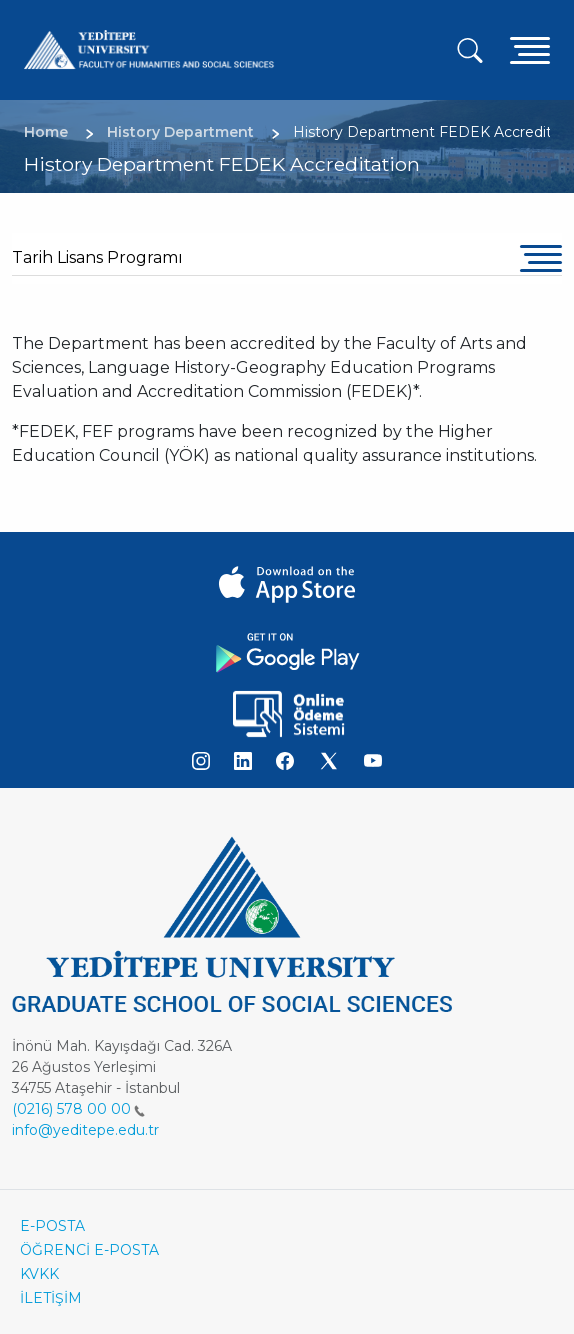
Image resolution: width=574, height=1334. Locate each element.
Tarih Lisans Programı (97, 257)
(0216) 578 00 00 (78, 1109)
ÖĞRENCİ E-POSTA (89, 1250)
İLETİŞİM (51, 1298)
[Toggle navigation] (530, 49)
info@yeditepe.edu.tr (85, 1130)
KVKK (39, 1274)
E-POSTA (52, 1226)
